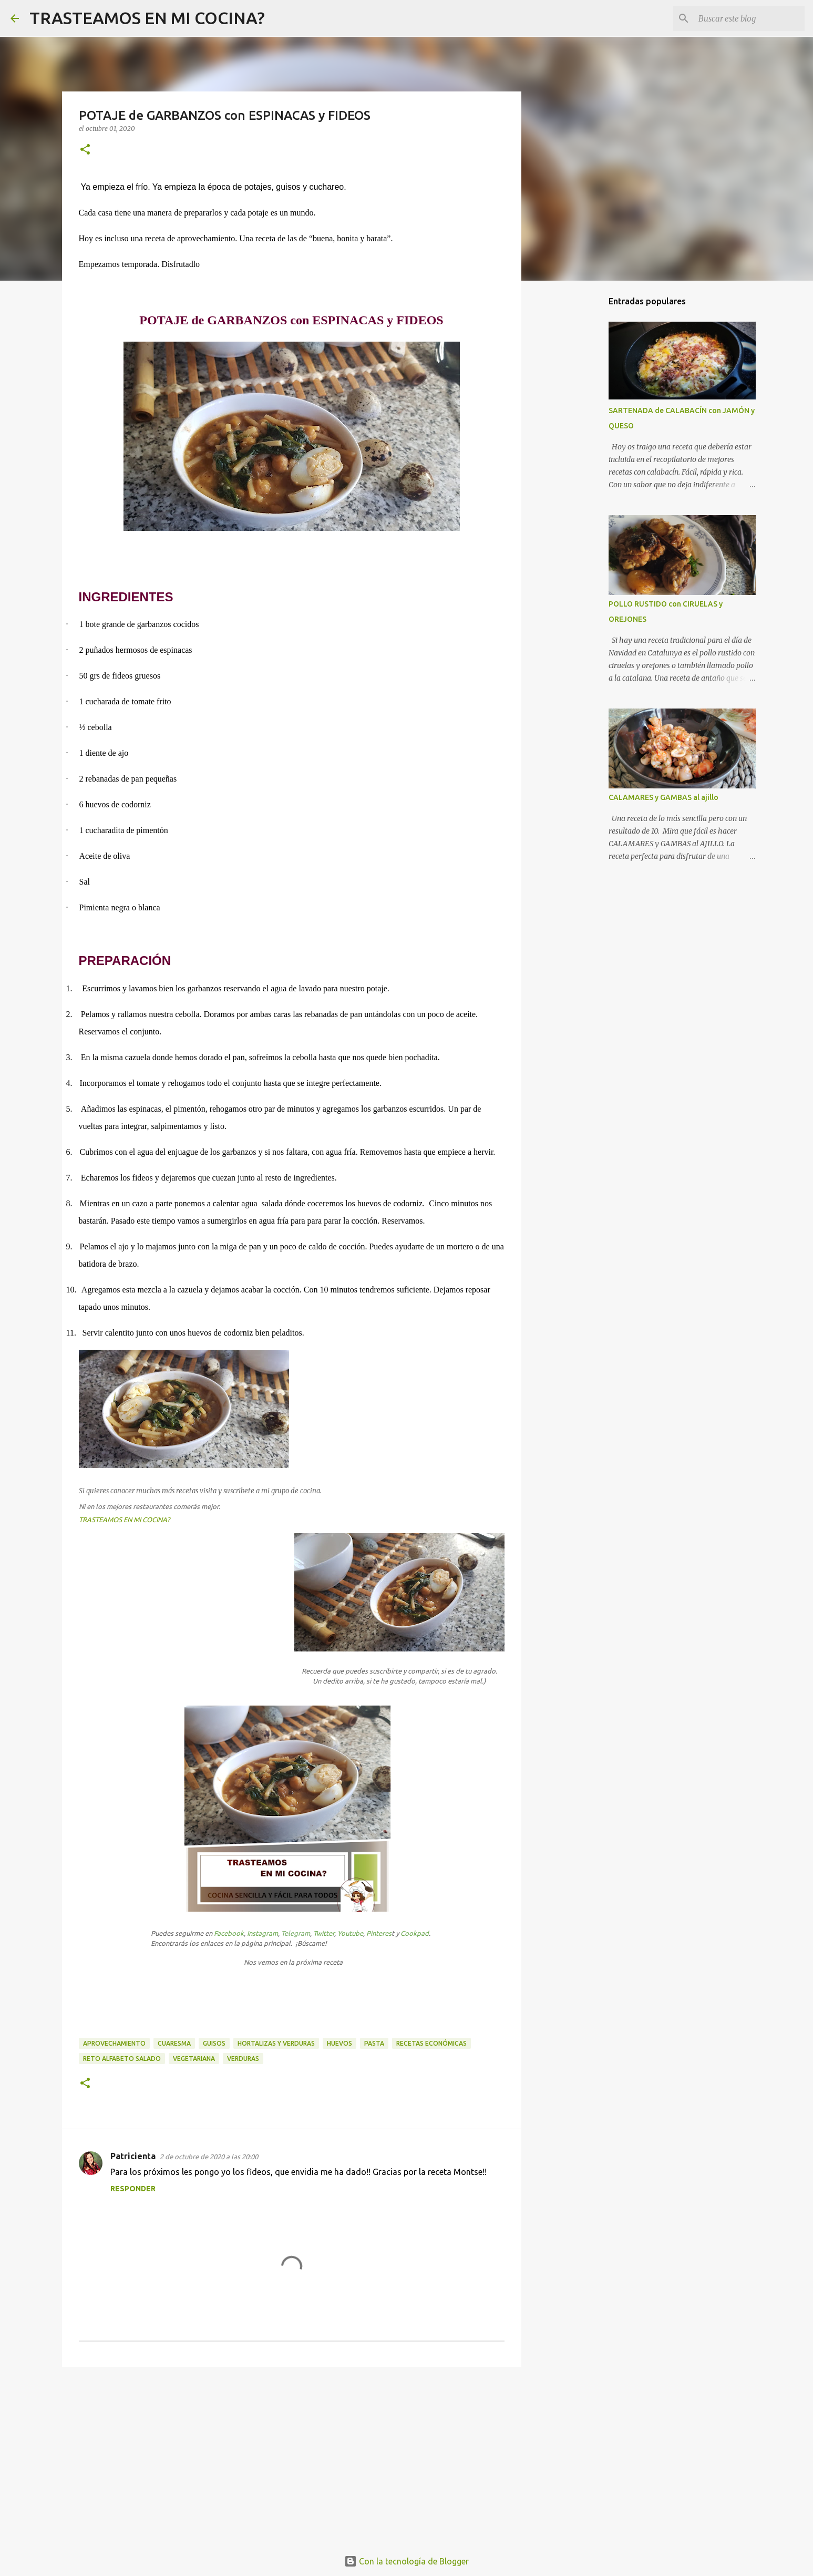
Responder (133, 2188)
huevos (339, 2043)
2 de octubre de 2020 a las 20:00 (209, 2156)
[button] (85, 150)
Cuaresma (174, 2043)
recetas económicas (431, 2043)
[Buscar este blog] (749, 18)
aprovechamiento (114, 2043)
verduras (243, 2058)
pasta (374, 2043)
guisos (214, 2043)
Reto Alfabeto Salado (122, 2058)
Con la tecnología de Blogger (406, 2561)
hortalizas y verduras (276, 2043)
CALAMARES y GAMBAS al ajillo (663, 797)
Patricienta (133, 2156)
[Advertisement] (292, 2456)
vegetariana (194, 2058)
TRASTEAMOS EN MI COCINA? (147, 17)
